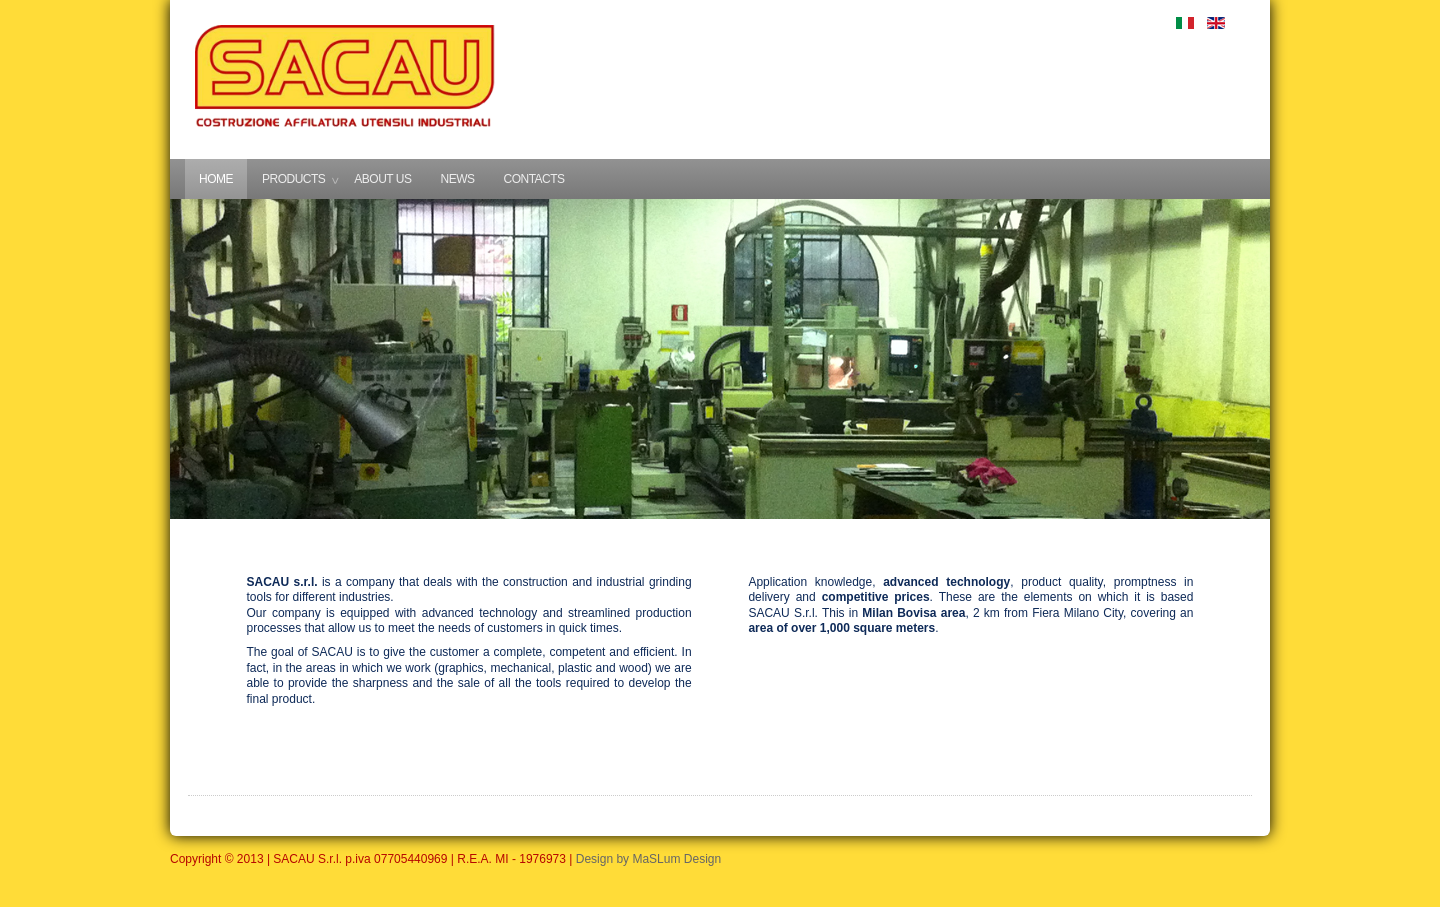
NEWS (457, 179)
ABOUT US (382, 179)
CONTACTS (533, 179)
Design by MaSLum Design (648, 859)
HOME (216, 179)
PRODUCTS (293, 179)
